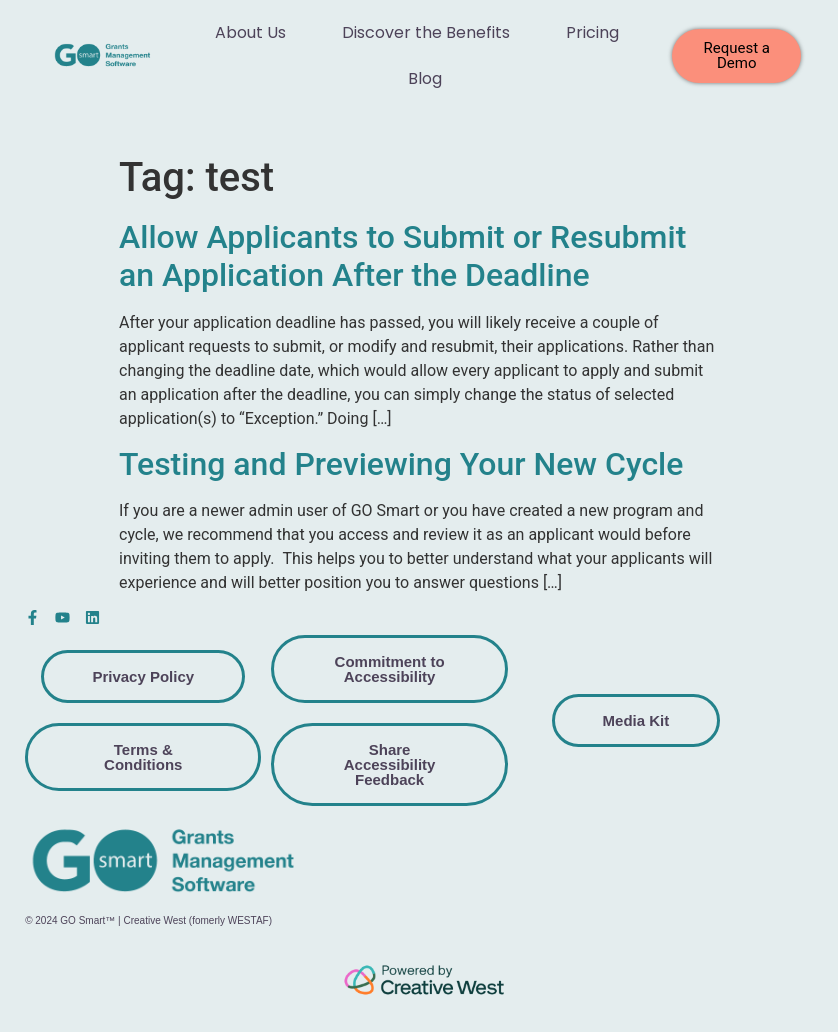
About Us (250, 32)
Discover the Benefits (426, 32)
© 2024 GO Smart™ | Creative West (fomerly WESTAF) (148, 920)
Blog (425, 78)
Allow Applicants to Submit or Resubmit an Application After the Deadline (402, 256)
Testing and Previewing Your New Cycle (401, 464)
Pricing (592, 32)
